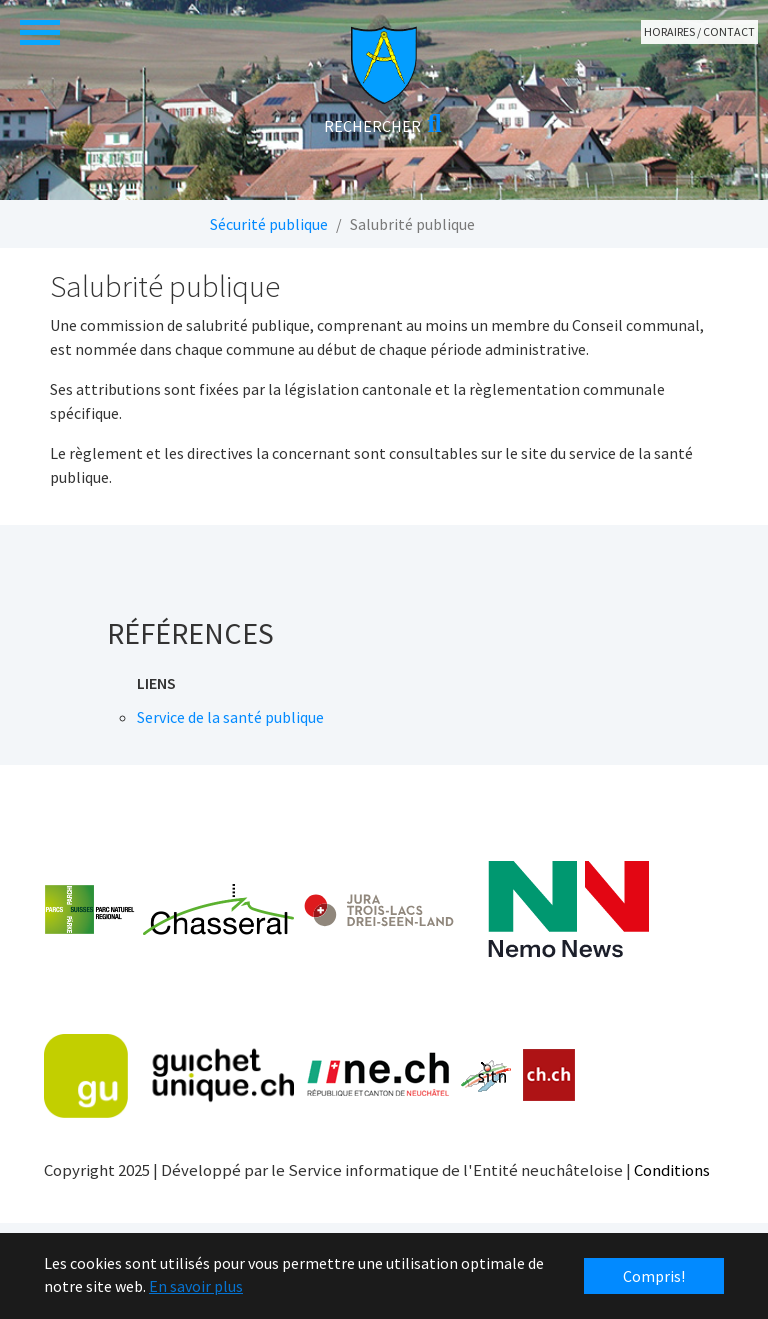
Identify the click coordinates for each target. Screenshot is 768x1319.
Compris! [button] (654, 1276)
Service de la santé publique (230, 717)
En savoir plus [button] (196, 1286)
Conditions (672, 1170)
